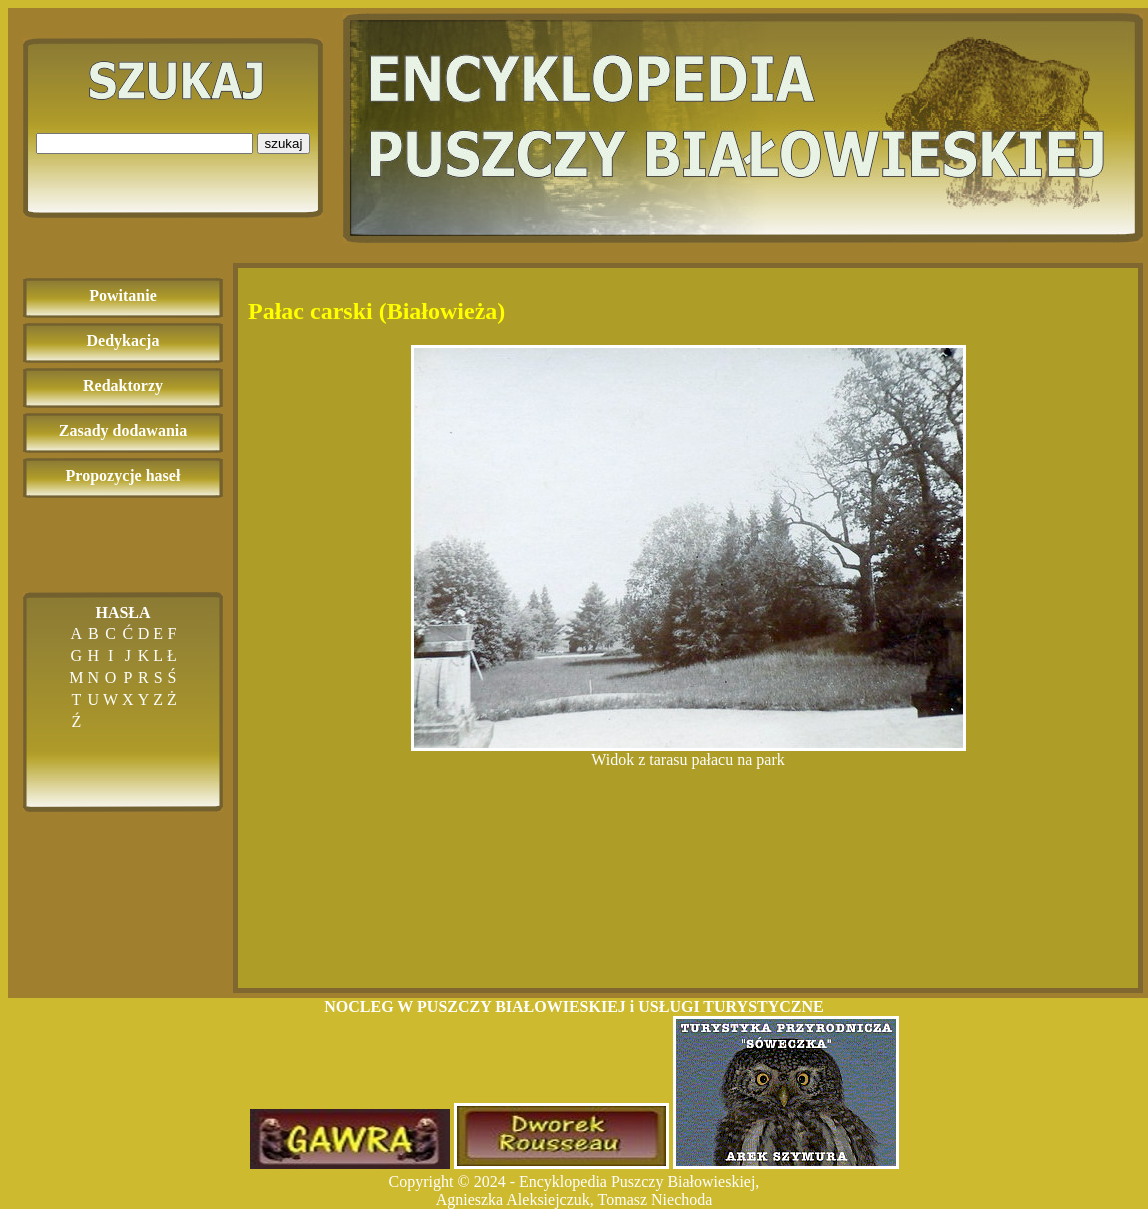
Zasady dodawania (123, 430)
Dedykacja (123, 340)
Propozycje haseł (123, 475)
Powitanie (123, 295)
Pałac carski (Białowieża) (376, 311)
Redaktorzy (123, 385)
